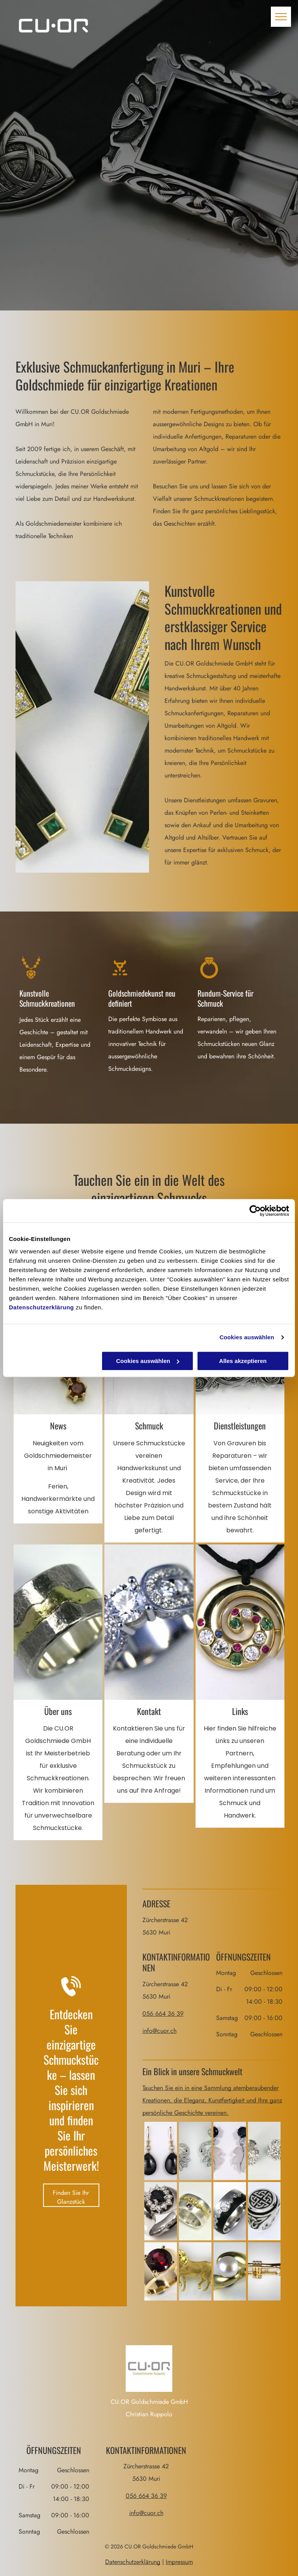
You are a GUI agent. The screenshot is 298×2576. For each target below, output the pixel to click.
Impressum (179, 2561)
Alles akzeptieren (243, 1361)
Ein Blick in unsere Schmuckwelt (192, 2071)
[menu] (281, 17)
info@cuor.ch (159, 2030)
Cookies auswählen (247, 1337)
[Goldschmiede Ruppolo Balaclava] (160, 2151)
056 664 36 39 (163, 2013)
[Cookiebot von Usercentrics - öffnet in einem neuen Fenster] (255, 1211)
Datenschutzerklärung (41, 1307)
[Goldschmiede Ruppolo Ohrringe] (264, 2151)
